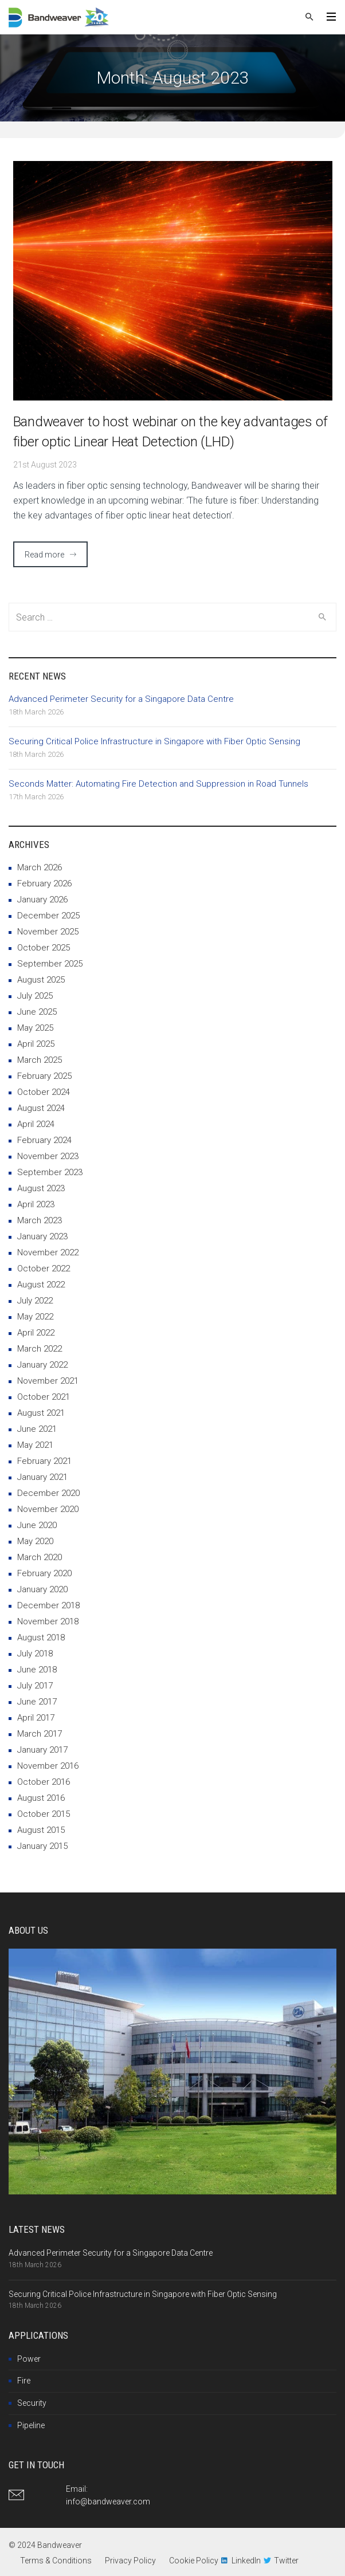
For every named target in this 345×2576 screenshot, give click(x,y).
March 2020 (39, 1557)
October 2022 (43, 1268)
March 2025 (39, 1060)
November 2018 (48, 1621)
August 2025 (41, 980)
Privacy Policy (130, 2560)
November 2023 (48, 1156)
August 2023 (41, 1188)
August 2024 (41, 1108)
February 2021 (44, 1461)
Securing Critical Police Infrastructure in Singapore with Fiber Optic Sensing (154, 741)
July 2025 (35, 996)
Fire (23, 2380)
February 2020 (44, 1573)
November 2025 (48, 931)
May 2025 (35, 1028)
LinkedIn (246, 2560)
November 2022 (48, 1252)
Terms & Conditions (56, 2560)
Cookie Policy (193, 2560)
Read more (44, 554)
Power (29, 2358)
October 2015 (43, 1814)
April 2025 (35, 1044)
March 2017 (39, 1734)
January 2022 (42, 1365)
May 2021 (35, 1445)
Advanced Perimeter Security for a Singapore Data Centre (121, 699)
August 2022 (41, 1284)
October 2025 (43, 948)
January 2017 (42, 1750)
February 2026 (44, 883)
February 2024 (44, 1140)
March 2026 (39, 867)
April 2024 (35, 1124)
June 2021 (37, 1429)
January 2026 (42, 899)
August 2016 (41, 1798)
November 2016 (48, 1766)
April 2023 (35, 1204)
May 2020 (35, 1541)
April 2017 (35, 1718)
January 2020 (42, 1589)
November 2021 (48, 1381)
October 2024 (43, 1092)
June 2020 (37, 1525)
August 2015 (41, 1830)
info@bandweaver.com (108, 2501)
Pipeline (31, 2425)
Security (31, 2403)
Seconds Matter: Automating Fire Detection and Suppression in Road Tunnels (158, 784)
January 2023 (42, 1236)
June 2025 (37, 1012)
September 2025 (50, 964)
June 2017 (37, 1702)
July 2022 (35, 1300)
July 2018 (35, 1653)
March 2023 (39, 1220)
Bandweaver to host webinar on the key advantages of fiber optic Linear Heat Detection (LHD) (170, 432)
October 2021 (43, 1397)
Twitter (286, 2560)
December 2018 (48, 1605)
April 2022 (35, 1333)
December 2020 (48, 1493)
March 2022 (39, 1349)
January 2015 (42, 1846)
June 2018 (37, 1669)
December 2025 (48, 915)
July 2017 (35, 1685)
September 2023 (50, 1172)
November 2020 (48, 1509)
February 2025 (44, 1076)
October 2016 (43, 1782)
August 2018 (41, 1637)
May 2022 (35, 1316)
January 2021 (42, 1477)
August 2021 (41, 1413)
